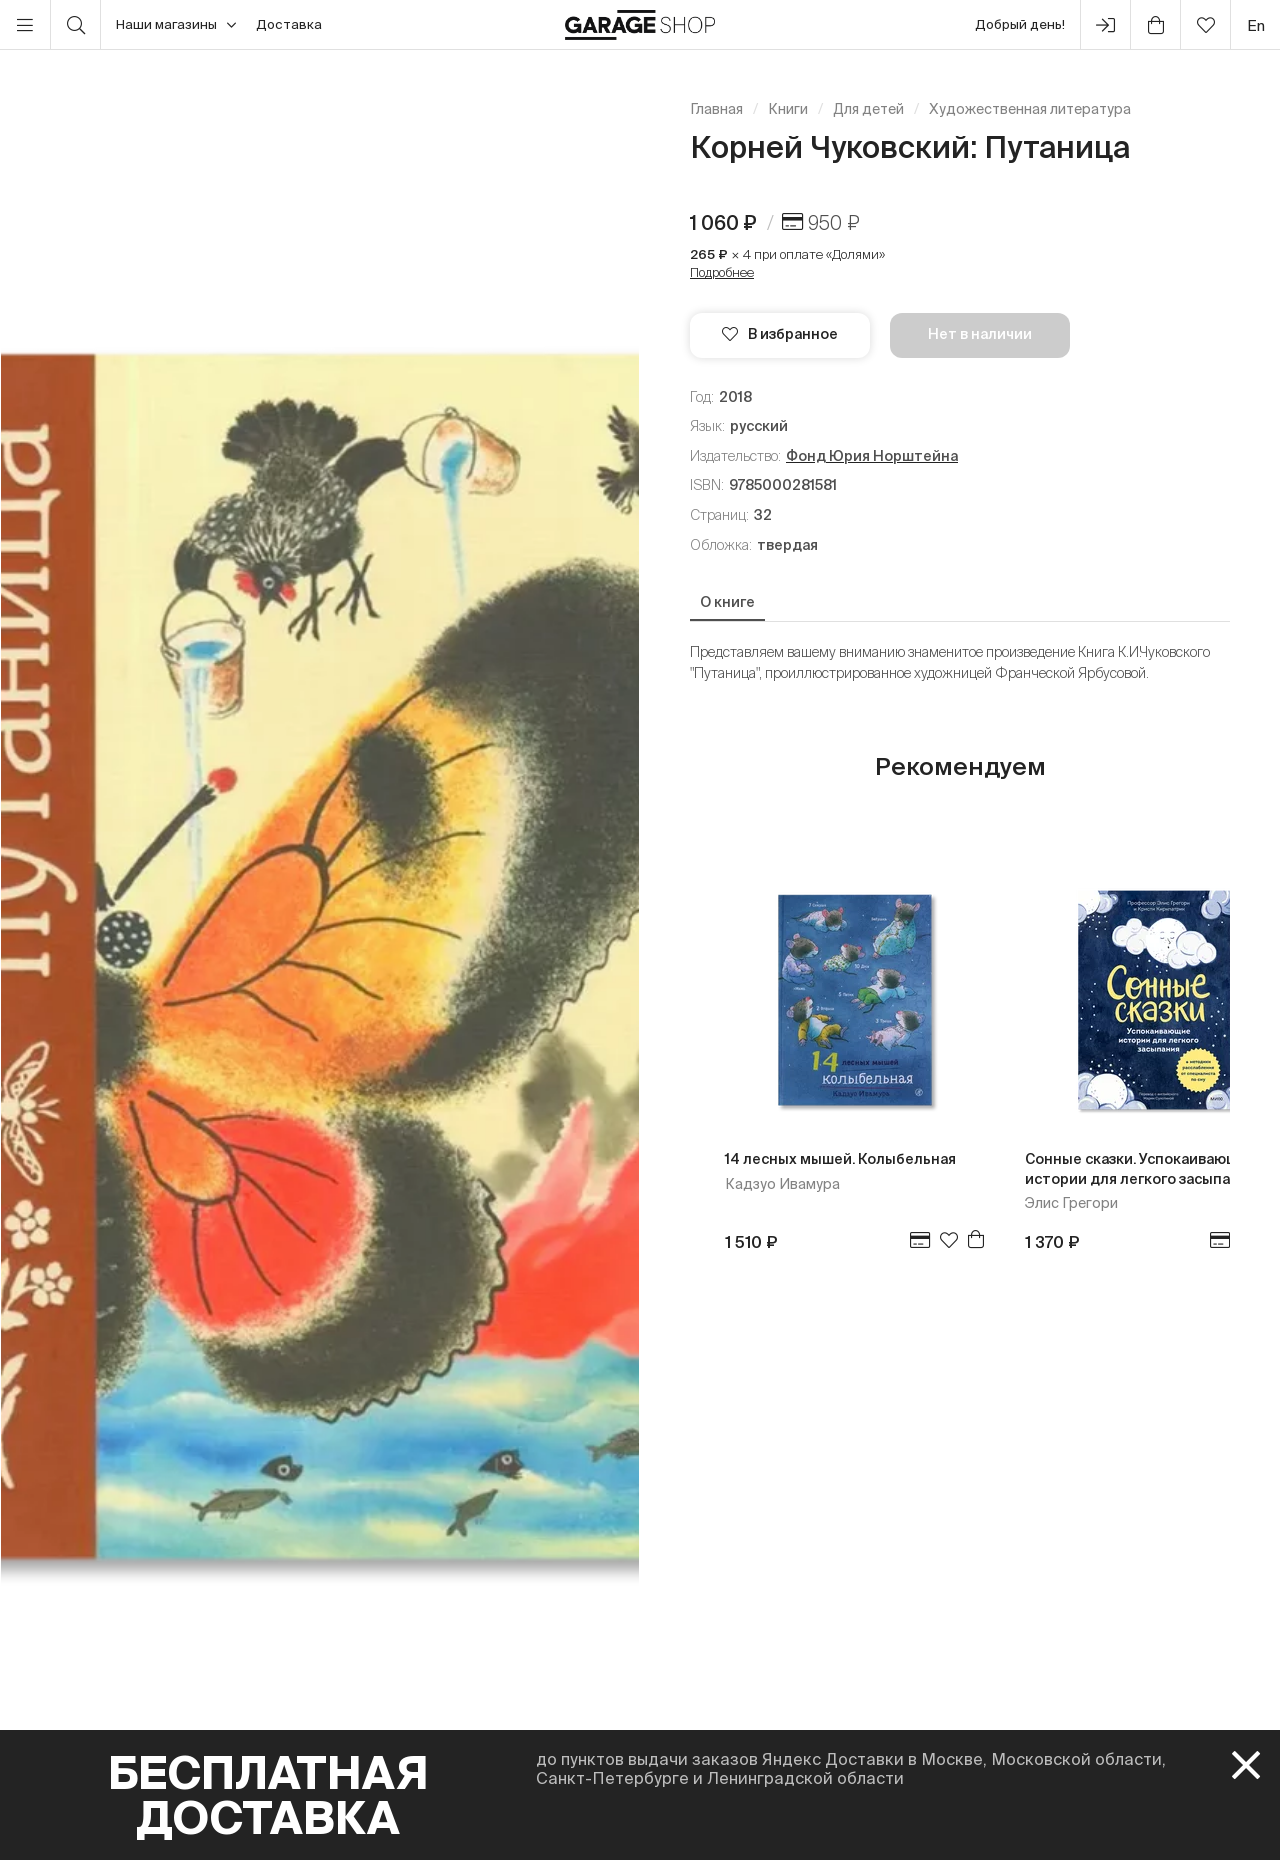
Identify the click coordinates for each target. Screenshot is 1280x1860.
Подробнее (722, 272)
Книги (788, 109)
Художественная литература (1030, 109)
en (1256, 25)
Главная (716, 109)
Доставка (289, 24)
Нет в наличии (980, 334)
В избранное (780, 334)
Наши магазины (176, 25)
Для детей (868, 109)
